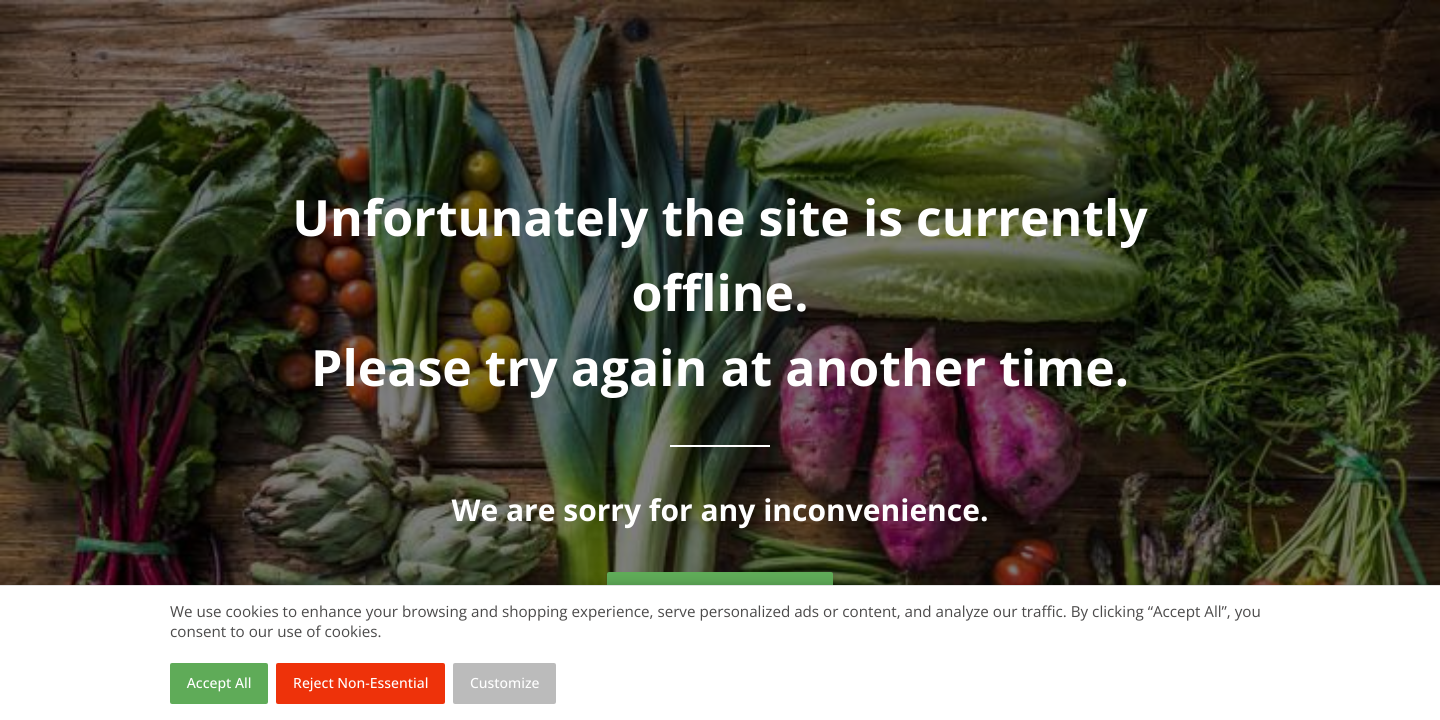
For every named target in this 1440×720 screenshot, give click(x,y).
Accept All (219, 683)
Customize (505, 683)
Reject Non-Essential (360, 683)
